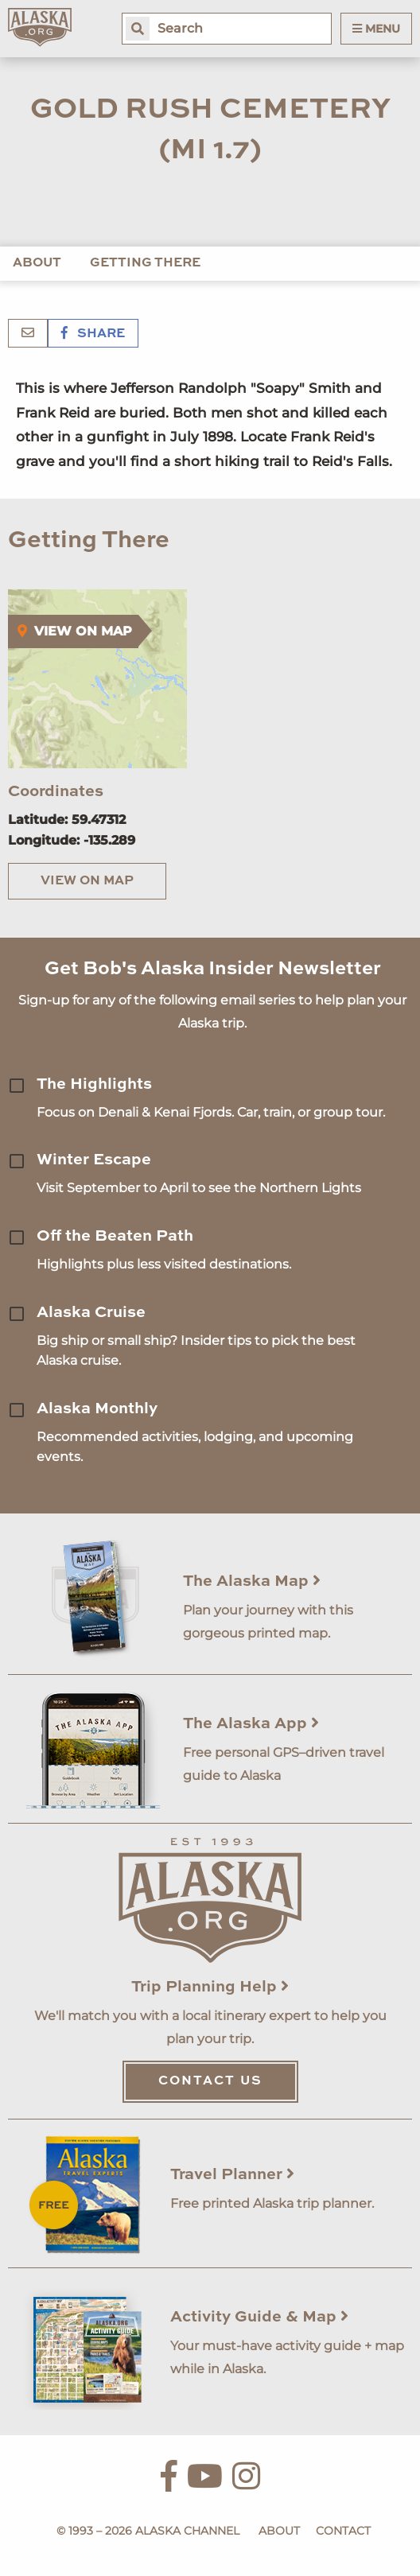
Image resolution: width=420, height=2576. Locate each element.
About (37, 263)
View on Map (87, 881)
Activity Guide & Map (259, 2317)
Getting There (145, 263)
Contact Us (210, 2081)
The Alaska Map (252, 1582)
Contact (343, 2531)
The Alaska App (251, 1724)
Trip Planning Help (210, 1987)
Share (93, 334)
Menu (376, 28)
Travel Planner (232, 2175)
